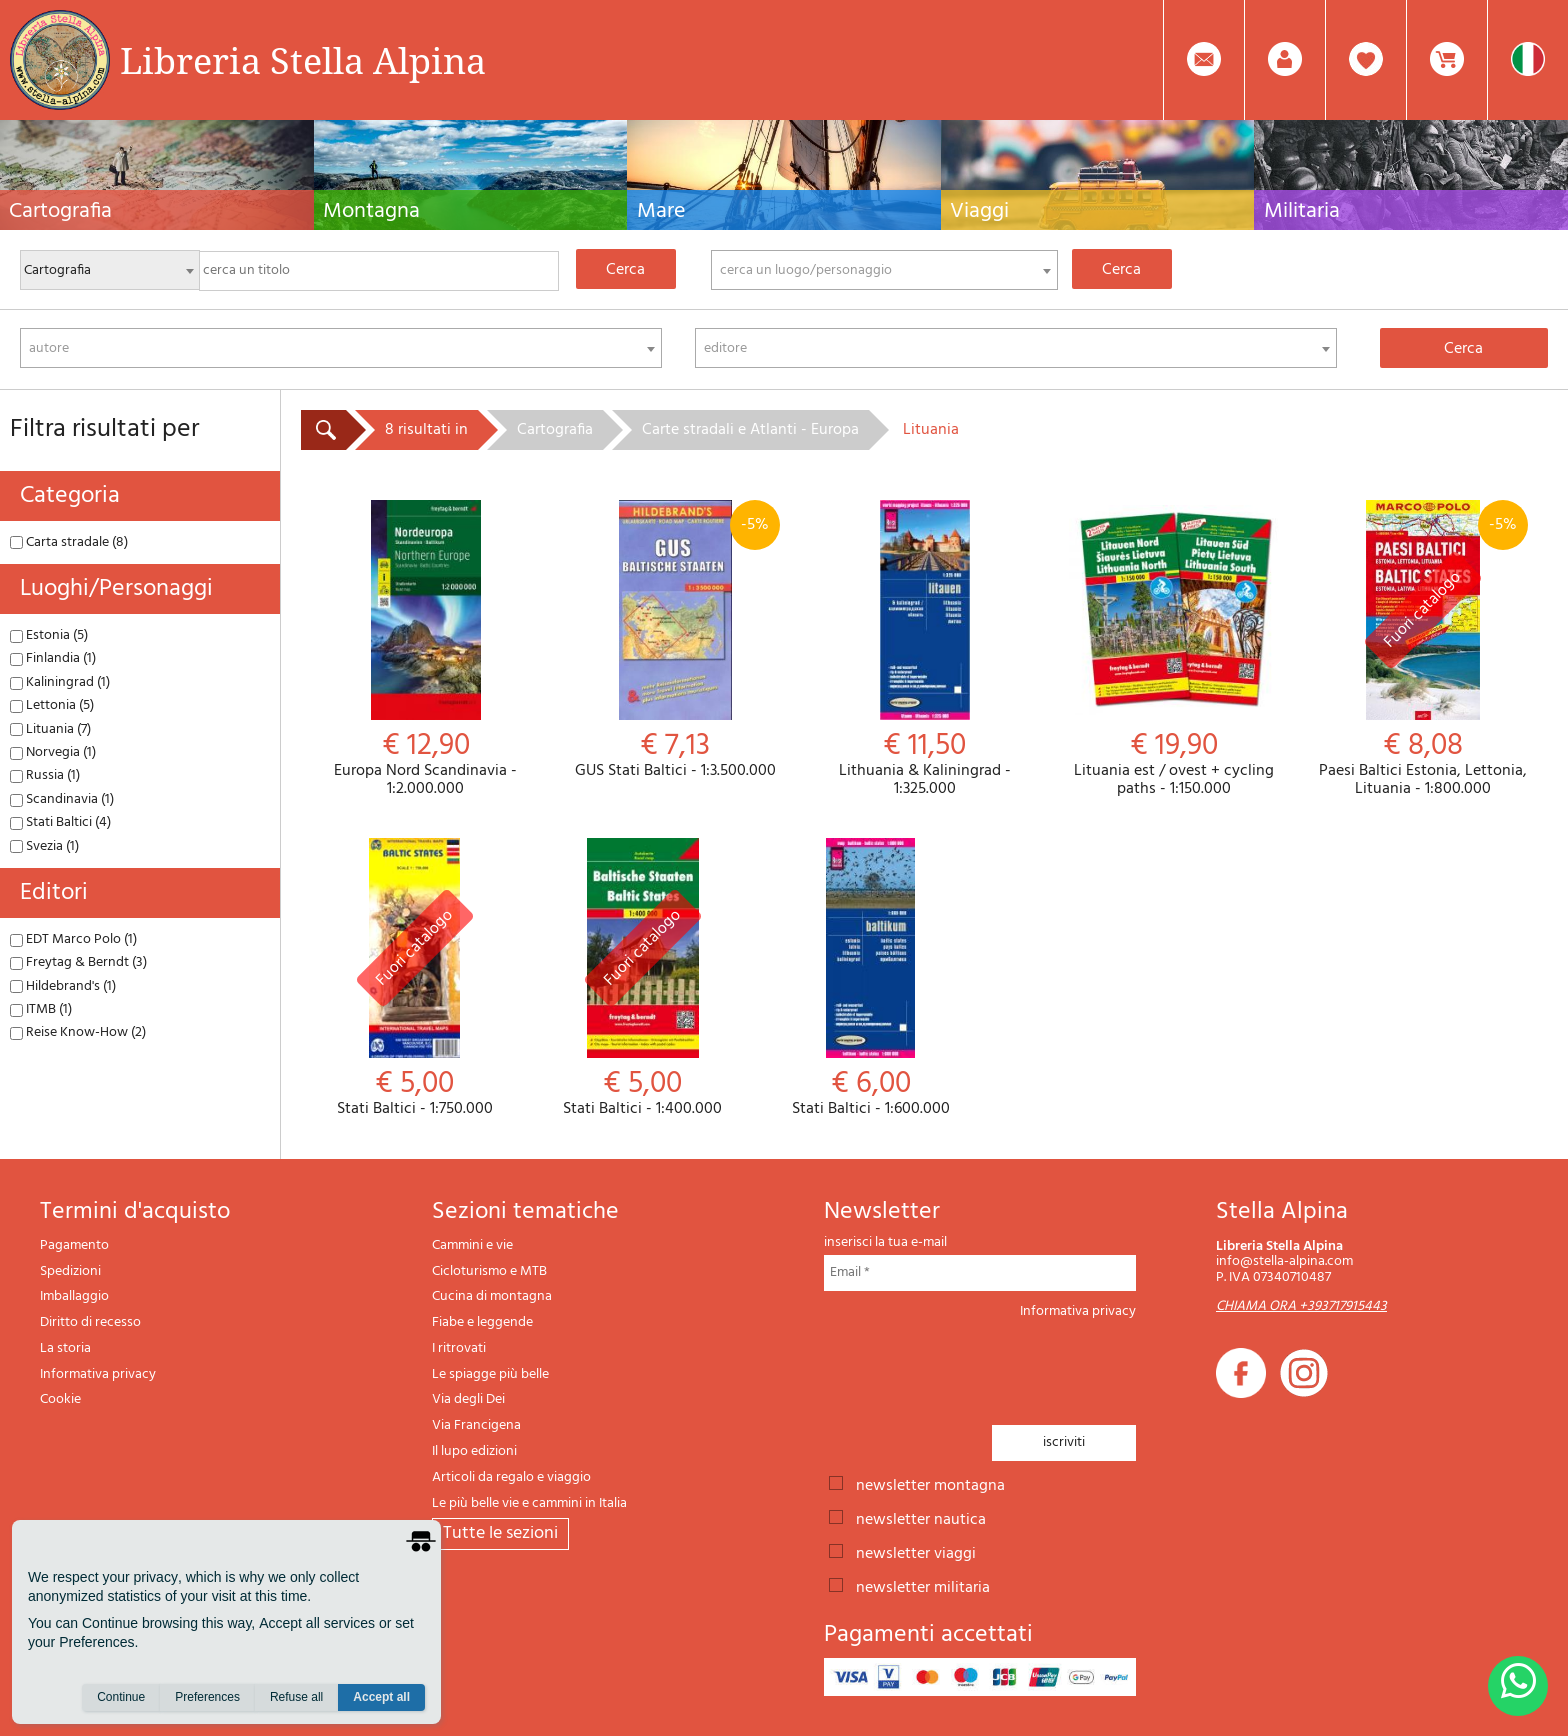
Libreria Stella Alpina (303, 60)
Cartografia (555, 430)
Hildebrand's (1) (63, 986)
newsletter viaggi (916, 1552)
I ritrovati (459, 1348)
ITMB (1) (41, 1009)
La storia (65, 1348)
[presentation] (976, 1366)
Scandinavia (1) (62, 799)
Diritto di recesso (90, 1322)
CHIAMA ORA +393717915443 (1301, 1306)
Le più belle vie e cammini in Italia (529, 1503)
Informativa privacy (98, 1374)
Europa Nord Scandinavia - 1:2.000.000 (425, 649)
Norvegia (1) (53, 752)
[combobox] (885, 270)
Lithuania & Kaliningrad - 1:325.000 (924, 649)
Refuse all (296, 1697)
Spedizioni (70, 1271)
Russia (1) (45, 775)
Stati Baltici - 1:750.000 (415, 978)
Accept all (381, 1697)
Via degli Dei (468, 1399)
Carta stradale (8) (69, 542)
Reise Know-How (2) (78, 1032)
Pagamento (74, 1245)
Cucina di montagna (492, 1296)
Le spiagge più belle (490, 1374)
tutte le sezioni (500, 1533)
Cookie (60, 1399)
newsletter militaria (923, 1586)
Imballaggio (74, 1296)
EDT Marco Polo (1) (73, 939)
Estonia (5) (49, 635)
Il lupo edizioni (474, 1451)
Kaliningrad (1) (60, 682)
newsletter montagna (930, 1484)
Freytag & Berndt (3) (78, 962)
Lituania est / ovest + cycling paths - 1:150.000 (1173, 649)
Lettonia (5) (52, 705)
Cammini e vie (472, 1245)
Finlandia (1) (53, 658)
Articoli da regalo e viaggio (511, 1477)
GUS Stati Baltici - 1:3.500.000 (674, 640)
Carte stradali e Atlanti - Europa (750, 430)
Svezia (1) (44, 846)
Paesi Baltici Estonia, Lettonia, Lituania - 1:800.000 (1423, 649)
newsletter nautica (921, 1518)
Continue (121, 1697)
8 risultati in (426, 430)
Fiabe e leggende (482, 1322)
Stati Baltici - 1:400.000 (643, 978)
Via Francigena (476, 1425)
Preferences (207, 1697)
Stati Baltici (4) (60, 822)
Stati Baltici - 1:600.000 (871, 978)
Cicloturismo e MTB (489, 1271)
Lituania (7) (50, 729)
